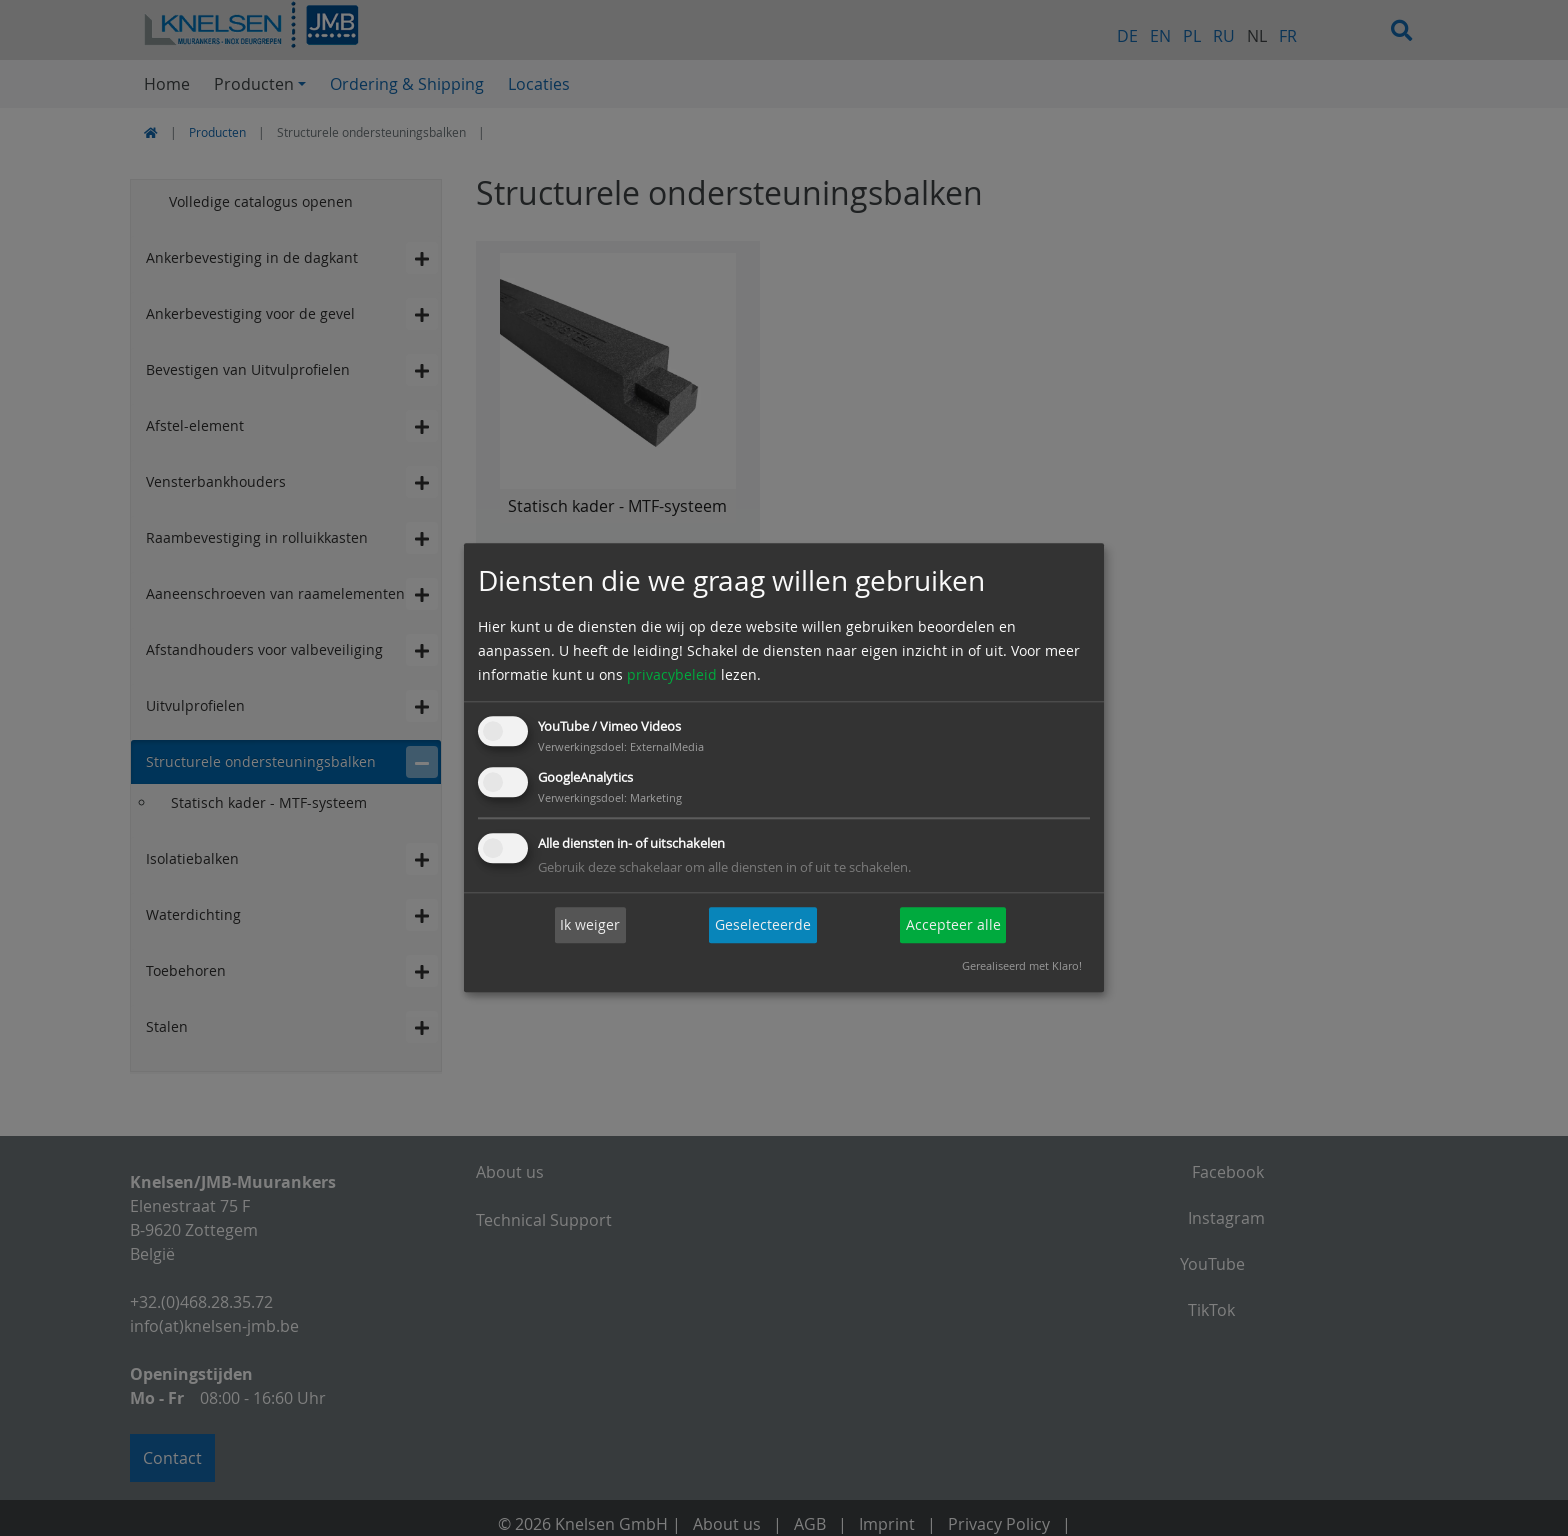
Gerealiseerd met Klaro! (1022, 966)
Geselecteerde (763, 924)
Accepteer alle (953, 924)
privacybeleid (672, 674)
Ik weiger (590, 924)
